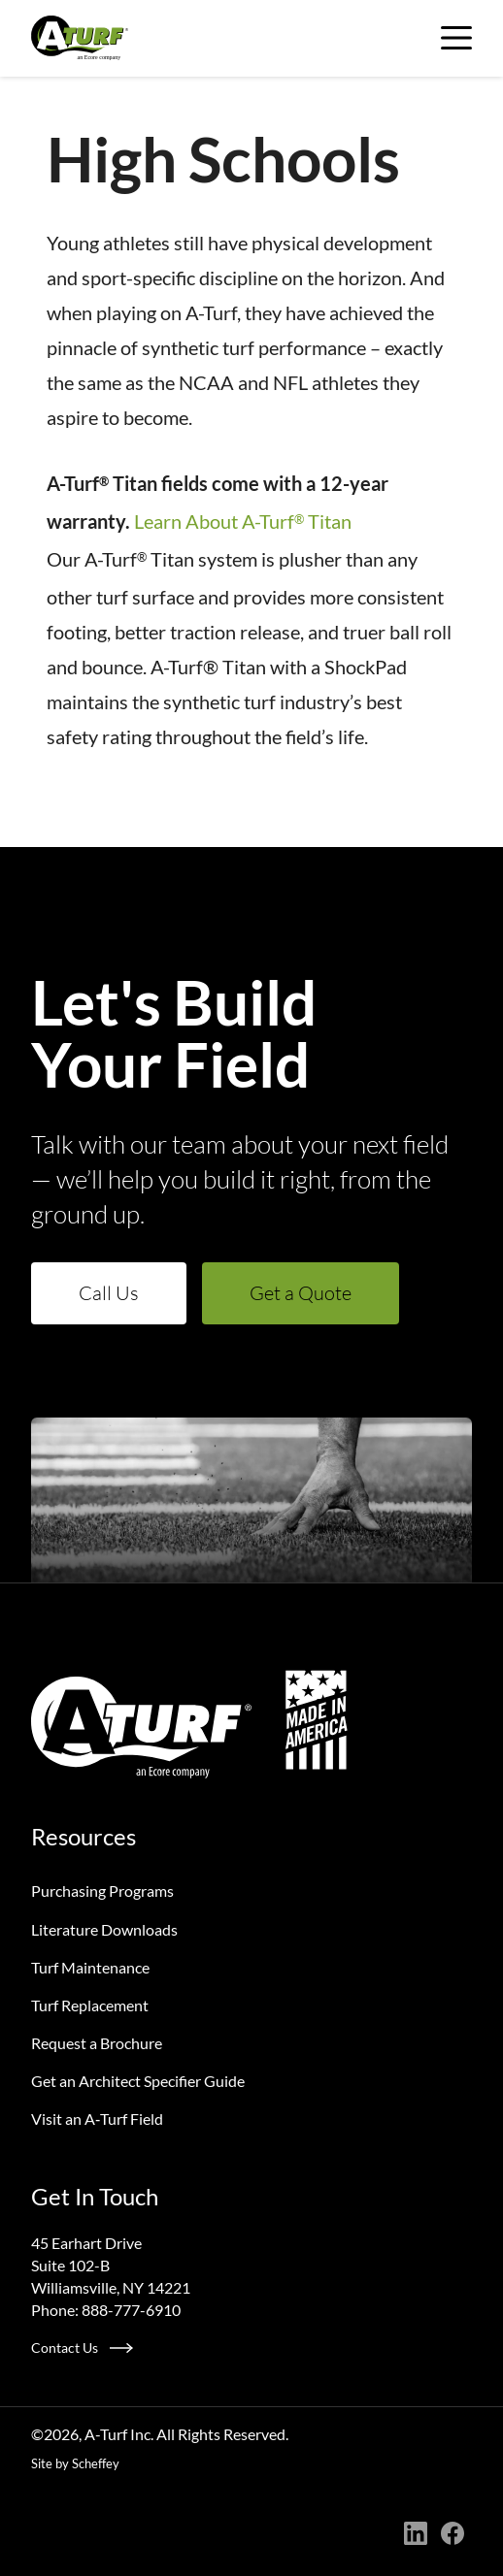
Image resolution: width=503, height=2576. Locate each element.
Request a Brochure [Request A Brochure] (96, 2043)
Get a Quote (301, 1293)
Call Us (109, 1293)
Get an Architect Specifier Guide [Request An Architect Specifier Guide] (138, 2080)
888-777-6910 (131, 2309)
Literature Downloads (104, 1929)
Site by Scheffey (75, 2463)
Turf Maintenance (90, 1967)
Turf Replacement (90, 2005)
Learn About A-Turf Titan (243, 521)
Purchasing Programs (102, 1890)
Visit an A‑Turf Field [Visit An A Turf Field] (97, 2118)
